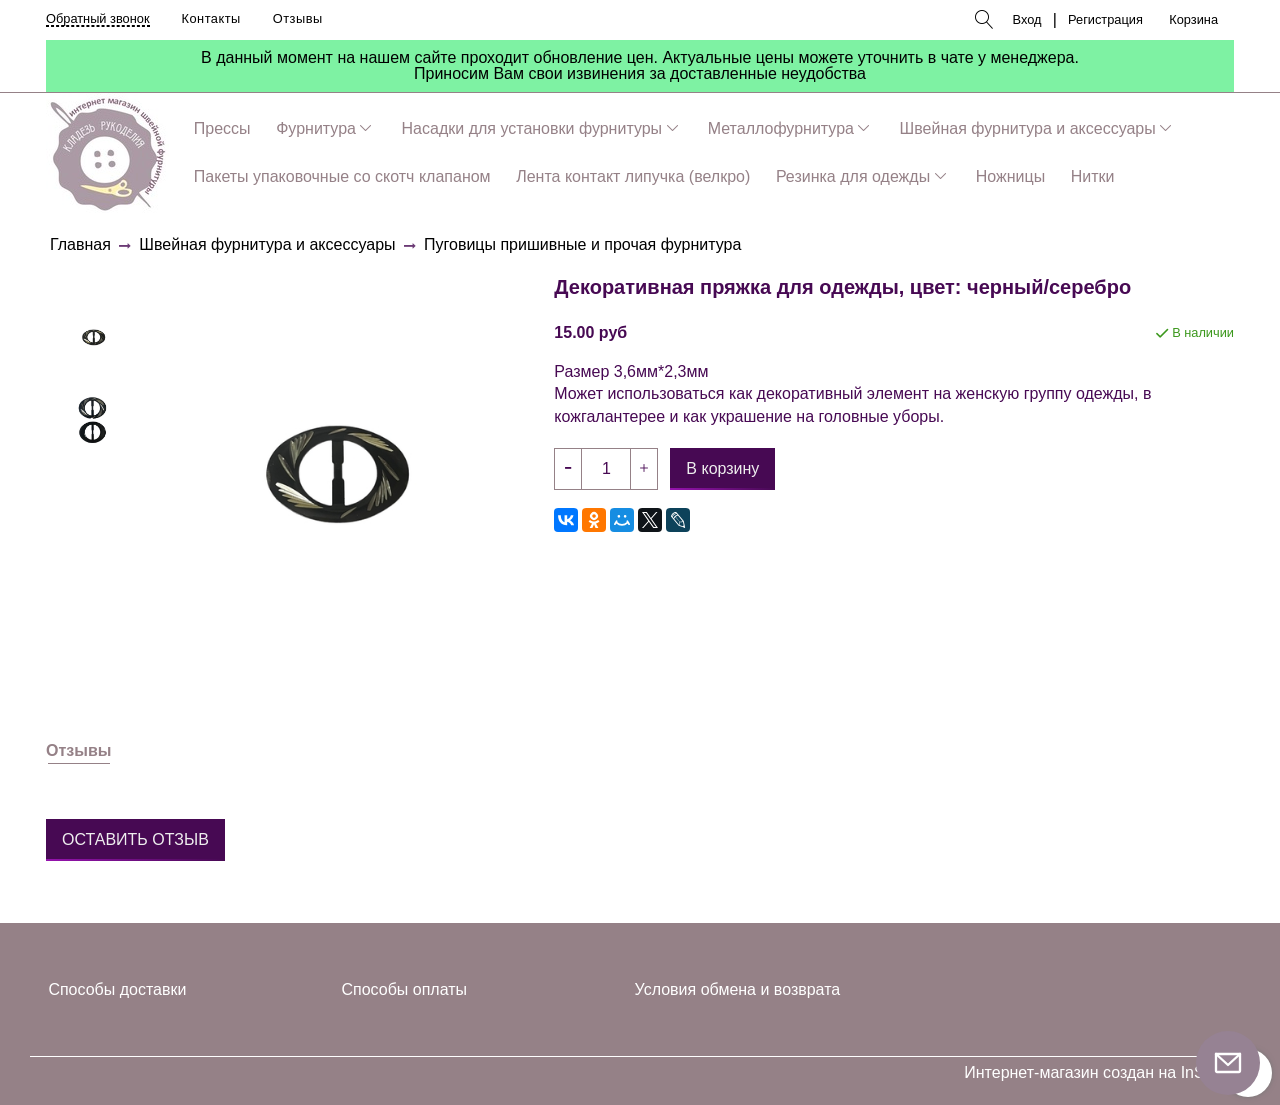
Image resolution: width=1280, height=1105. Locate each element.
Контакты (211, 18)
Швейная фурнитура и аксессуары (1028, 128)
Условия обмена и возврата (738, 989)
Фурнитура (316, 128)
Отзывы (298, 18)
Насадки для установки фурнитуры (532, 128)
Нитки (1093, 176)
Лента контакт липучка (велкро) (633, 176)
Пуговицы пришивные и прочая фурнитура (582, 244)
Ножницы (1010, 176)
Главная (80, 244)
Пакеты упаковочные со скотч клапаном (342, 176)
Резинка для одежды (853, 176)
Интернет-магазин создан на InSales (1099, 1073)
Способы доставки (117, 989)
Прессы (222, 128)
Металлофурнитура (781, 128)
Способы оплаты (405, 989)
